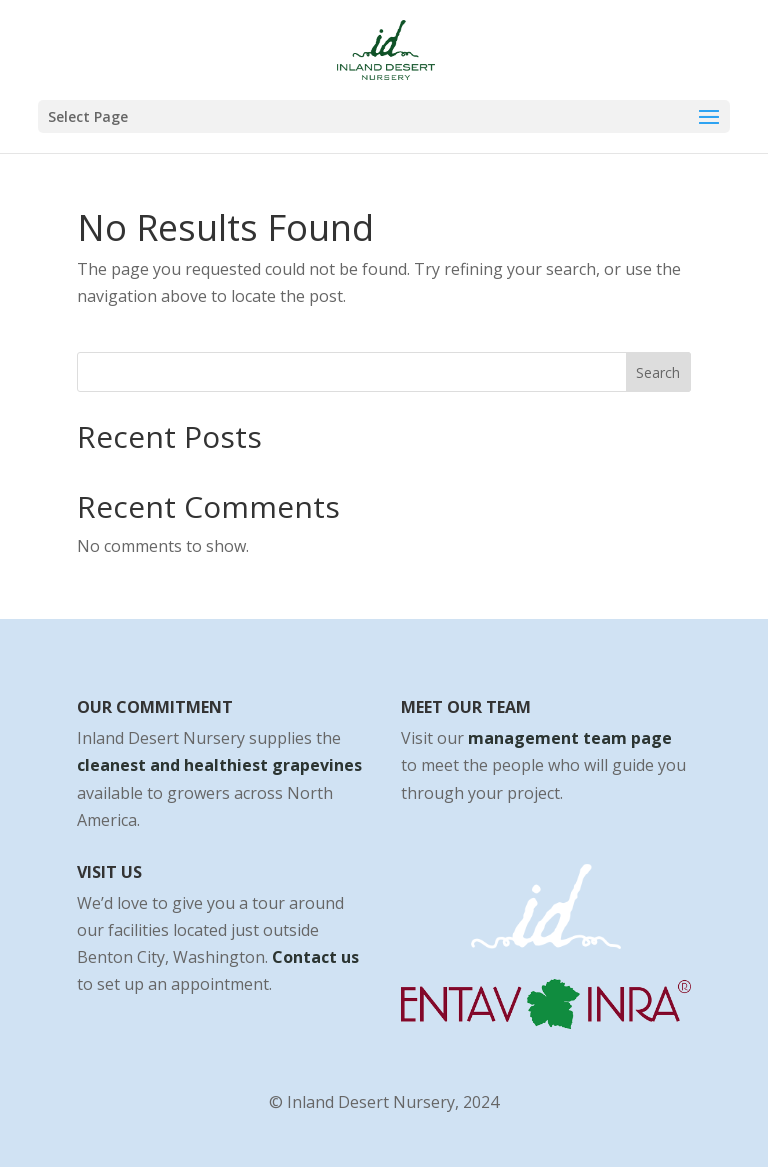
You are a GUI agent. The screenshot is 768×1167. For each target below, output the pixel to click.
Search (658, 372)
